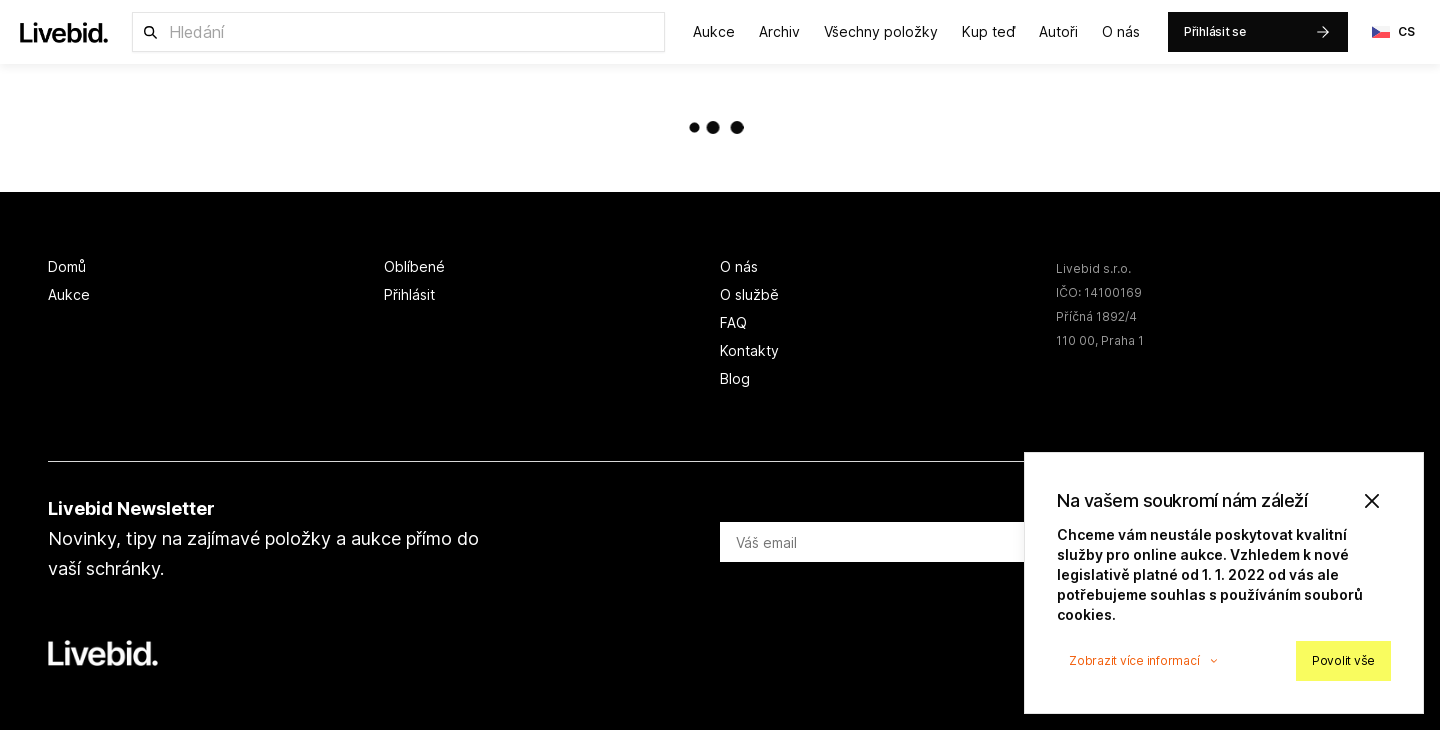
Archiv (779, 31)
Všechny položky (881, 31)
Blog (735, 378)
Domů (67, 266)
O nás (1121, 31)
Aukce (714, 31)
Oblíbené (414, 266)
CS (1394, 32)
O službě (749, 294)
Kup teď (988, 31)
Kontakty (749, 350)
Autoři (1058, 31)
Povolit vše (1343, 660)
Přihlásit (409, 294)
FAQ (733, 322)
